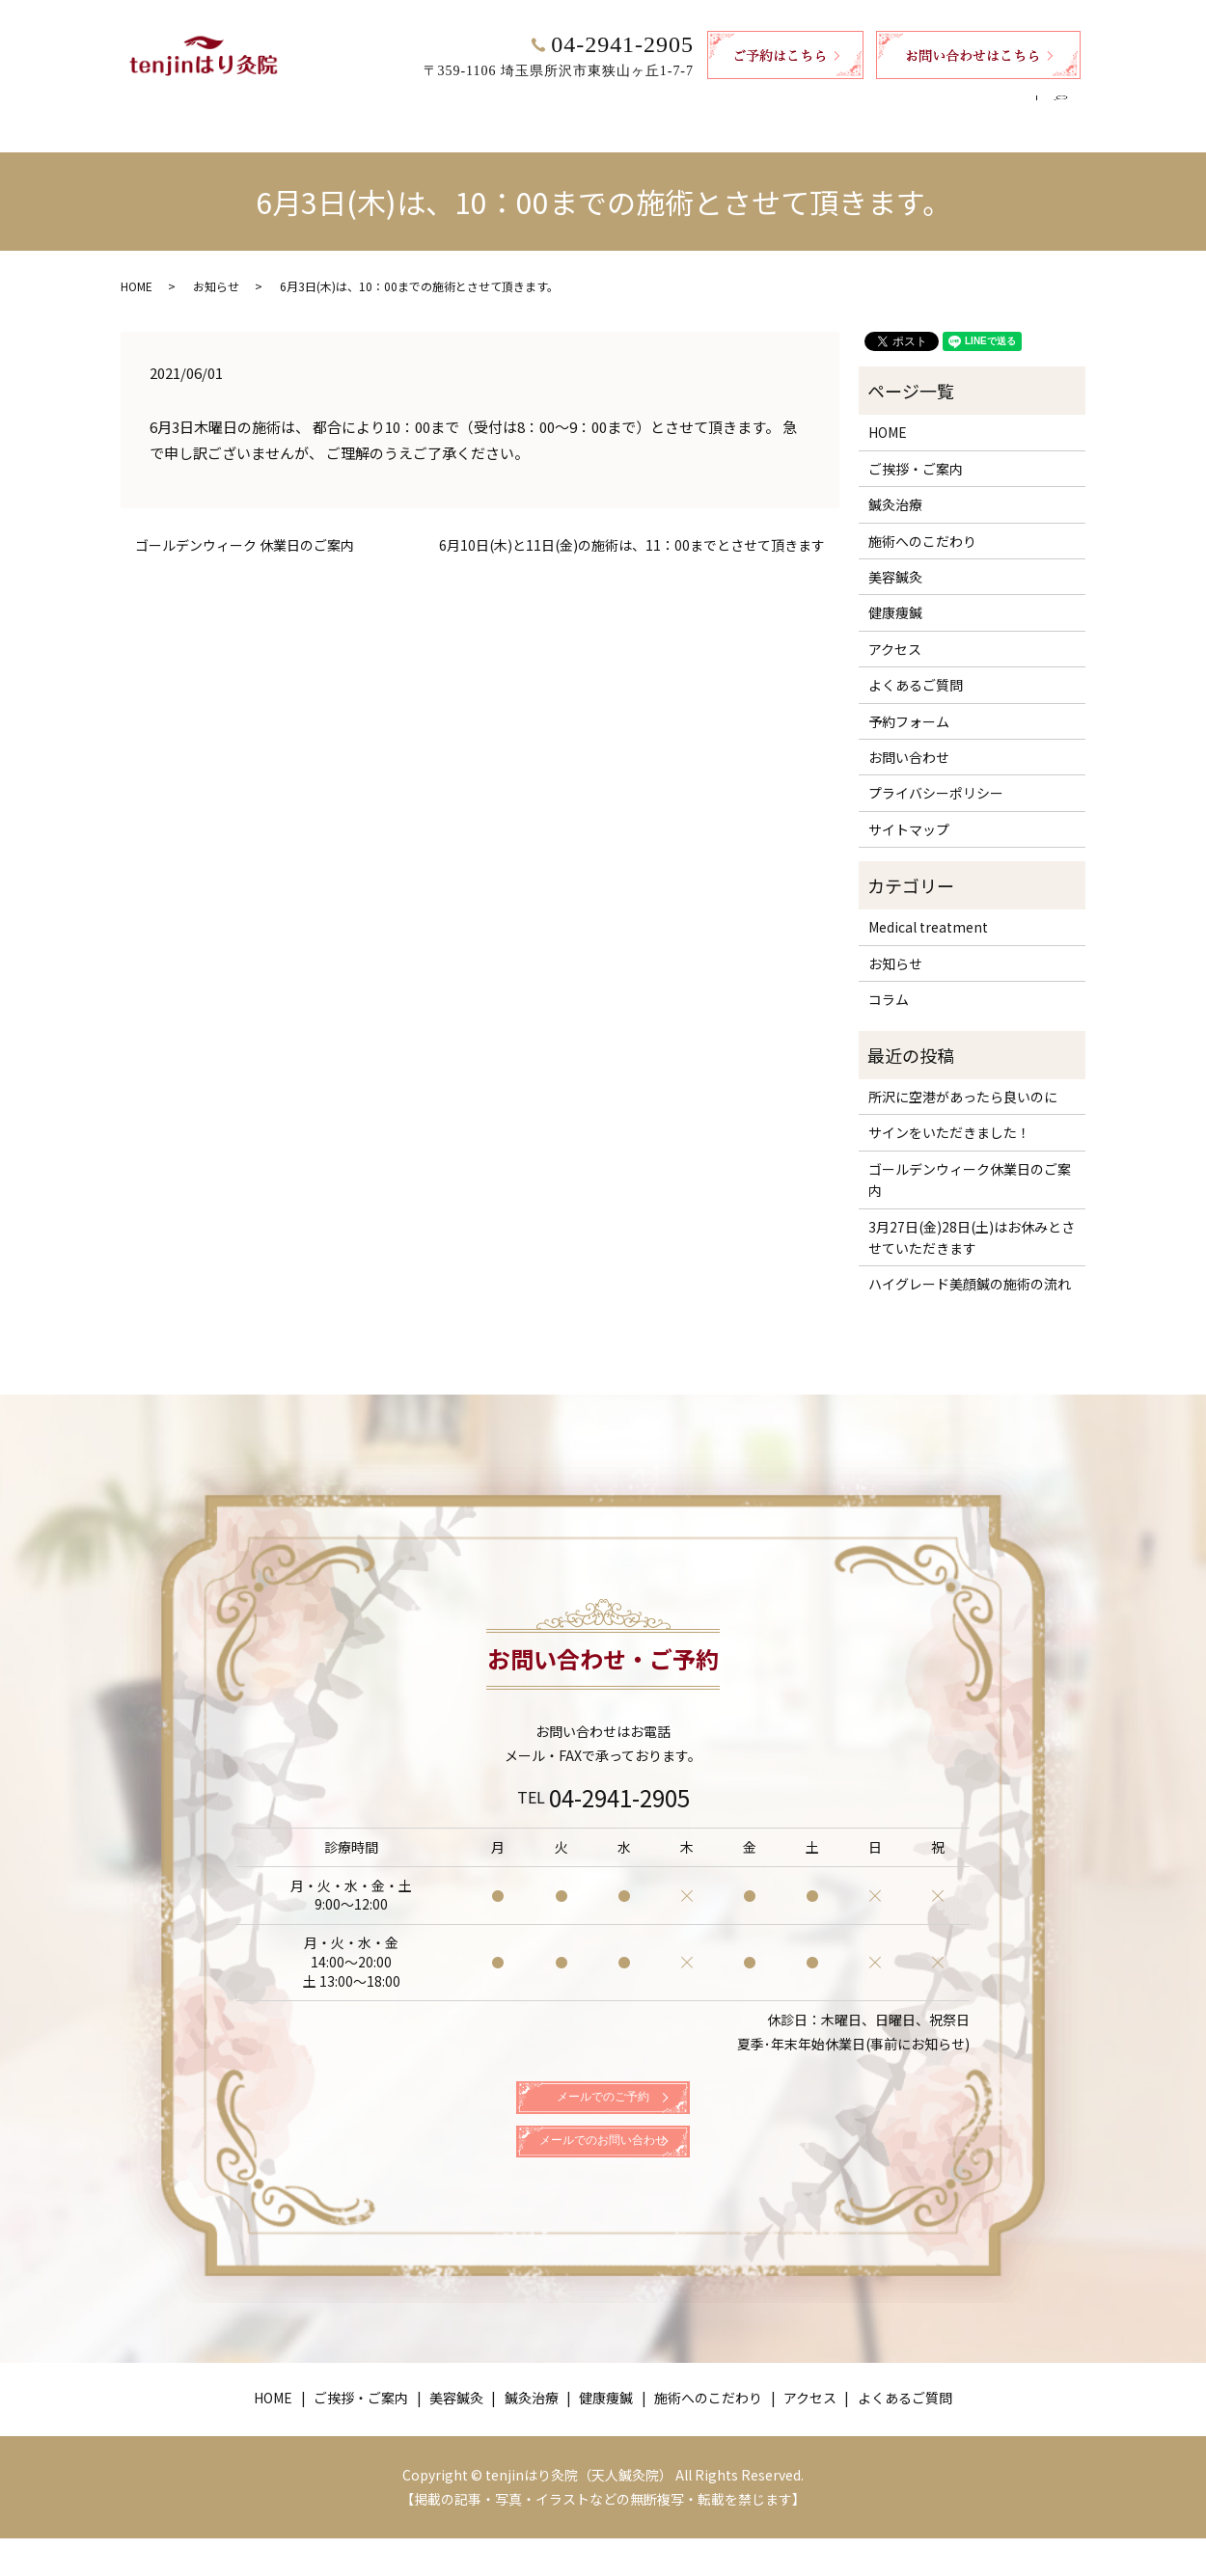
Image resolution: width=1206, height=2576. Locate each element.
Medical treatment (928, 908)
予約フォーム (908, 703)
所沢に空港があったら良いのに (962, 1078)
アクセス (870, 103)
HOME (281, 103)
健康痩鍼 (649, 103)
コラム (888, 980)
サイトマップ (908, 811)
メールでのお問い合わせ (603, 2169)
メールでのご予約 (603, 2097)
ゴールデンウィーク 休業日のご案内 (244, 527)
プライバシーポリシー (935, 774)
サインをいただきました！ (949, 1114)
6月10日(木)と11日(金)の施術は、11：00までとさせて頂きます (632, 527)
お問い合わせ (908, 738)
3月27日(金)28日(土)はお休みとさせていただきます (971, 1219)
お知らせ (216, 267)
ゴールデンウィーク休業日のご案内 (969, 1161)
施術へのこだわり (760, 103)
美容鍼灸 (482, 103)
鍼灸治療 (566, 103)
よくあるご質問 (974, 103)
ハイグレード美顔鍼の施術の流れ (969, 1265)
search (1068, 104)
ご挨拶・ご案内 (378, 103)
